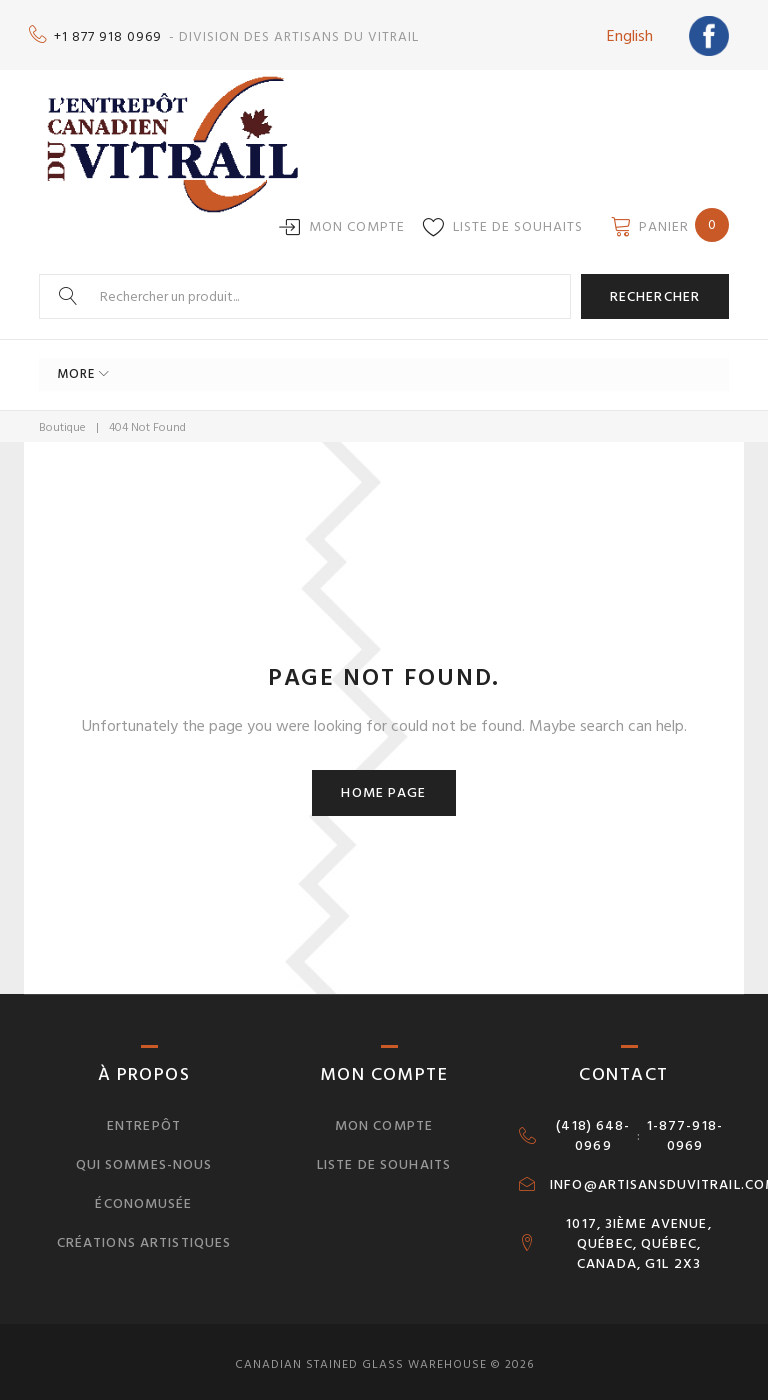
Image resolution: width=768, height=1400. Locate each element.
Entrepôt (144, 1119)
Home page (383, 786)
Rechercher (655, 289)
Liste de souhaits (518, 220)
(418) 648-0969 (593, 1130)
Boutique (62, 420)
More (76, 368)
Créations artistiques (144, 1235)
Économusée (143, 1197)
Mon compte (357, 220)
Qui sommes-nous (144, 1158)
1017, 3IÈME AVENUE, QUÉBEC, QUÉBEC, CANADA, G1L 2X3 (638, 1237)
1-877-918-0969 (685, 1130)
